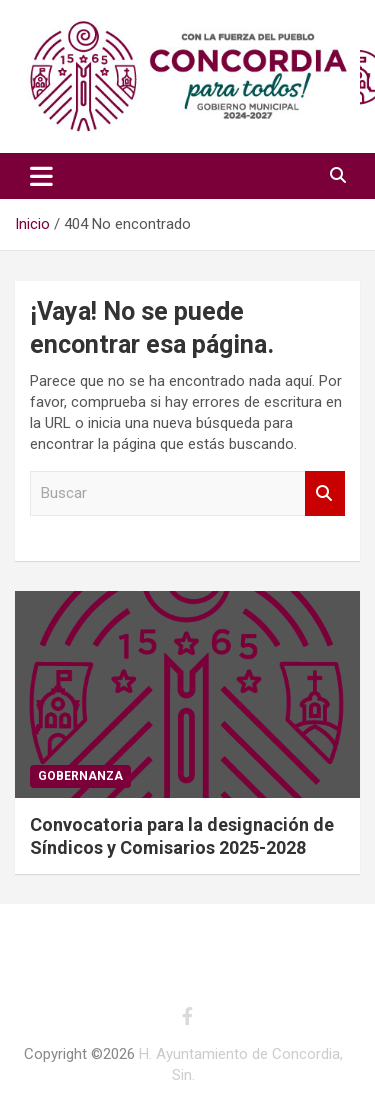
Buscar (325, 493)
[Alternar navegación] (41, 176)
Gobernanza (80, 776)
